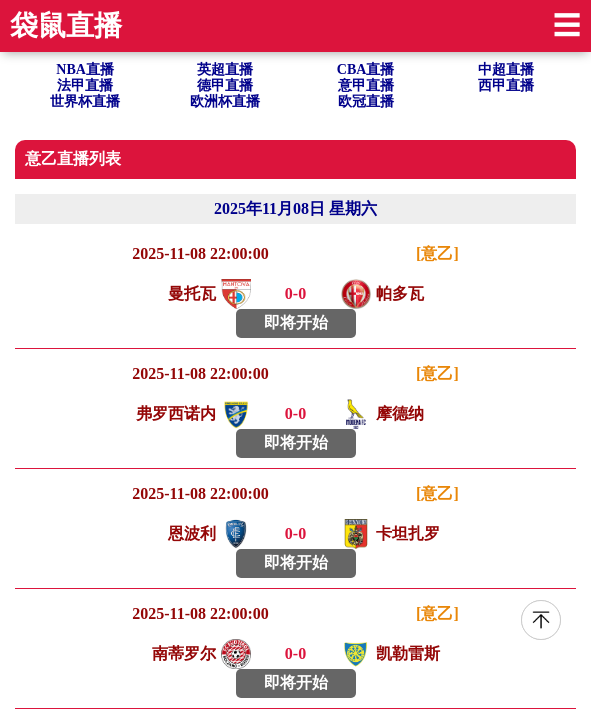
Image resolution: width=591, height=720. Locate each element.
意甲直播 (366, 85)
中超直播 (506, 69)
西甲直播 (506, 85)
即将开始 (296, 322)
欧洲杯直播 (225, 101)
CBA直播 (366, 69)
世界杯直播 (85, 101)
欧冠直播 (366, 101)
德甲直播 (225, 85)
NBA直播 (85, 69)
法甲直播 (85, 85)
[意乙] (437, 253)
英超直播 (225, 69)
